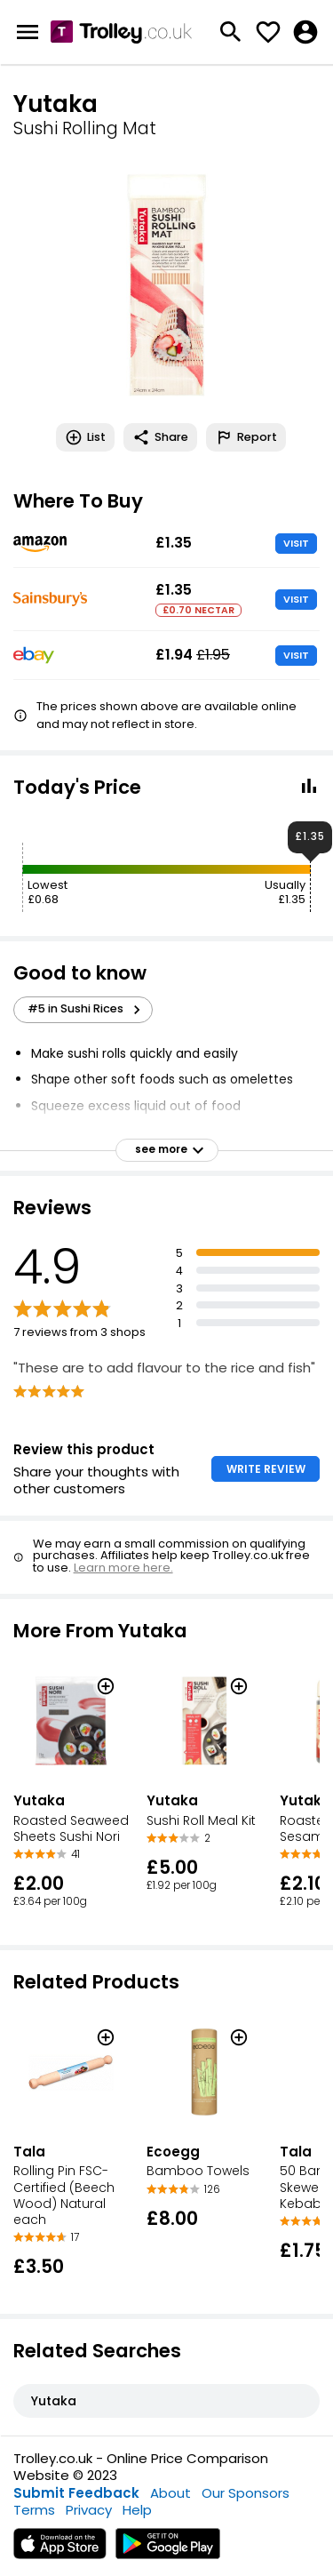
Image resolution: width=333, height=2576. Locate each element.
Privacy (89, 2509)
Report (246, 437)
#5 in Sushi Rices (87, 1009)
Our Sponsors (245, 2493)
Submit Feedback (76, 2493)
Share (160, 437)
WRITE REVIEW (265, 1468)
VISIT (296, 543)
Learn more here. (123, 1567)
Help (137, 2509)
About (170, 2493)
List (85, 437)
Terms (34, 2509)
